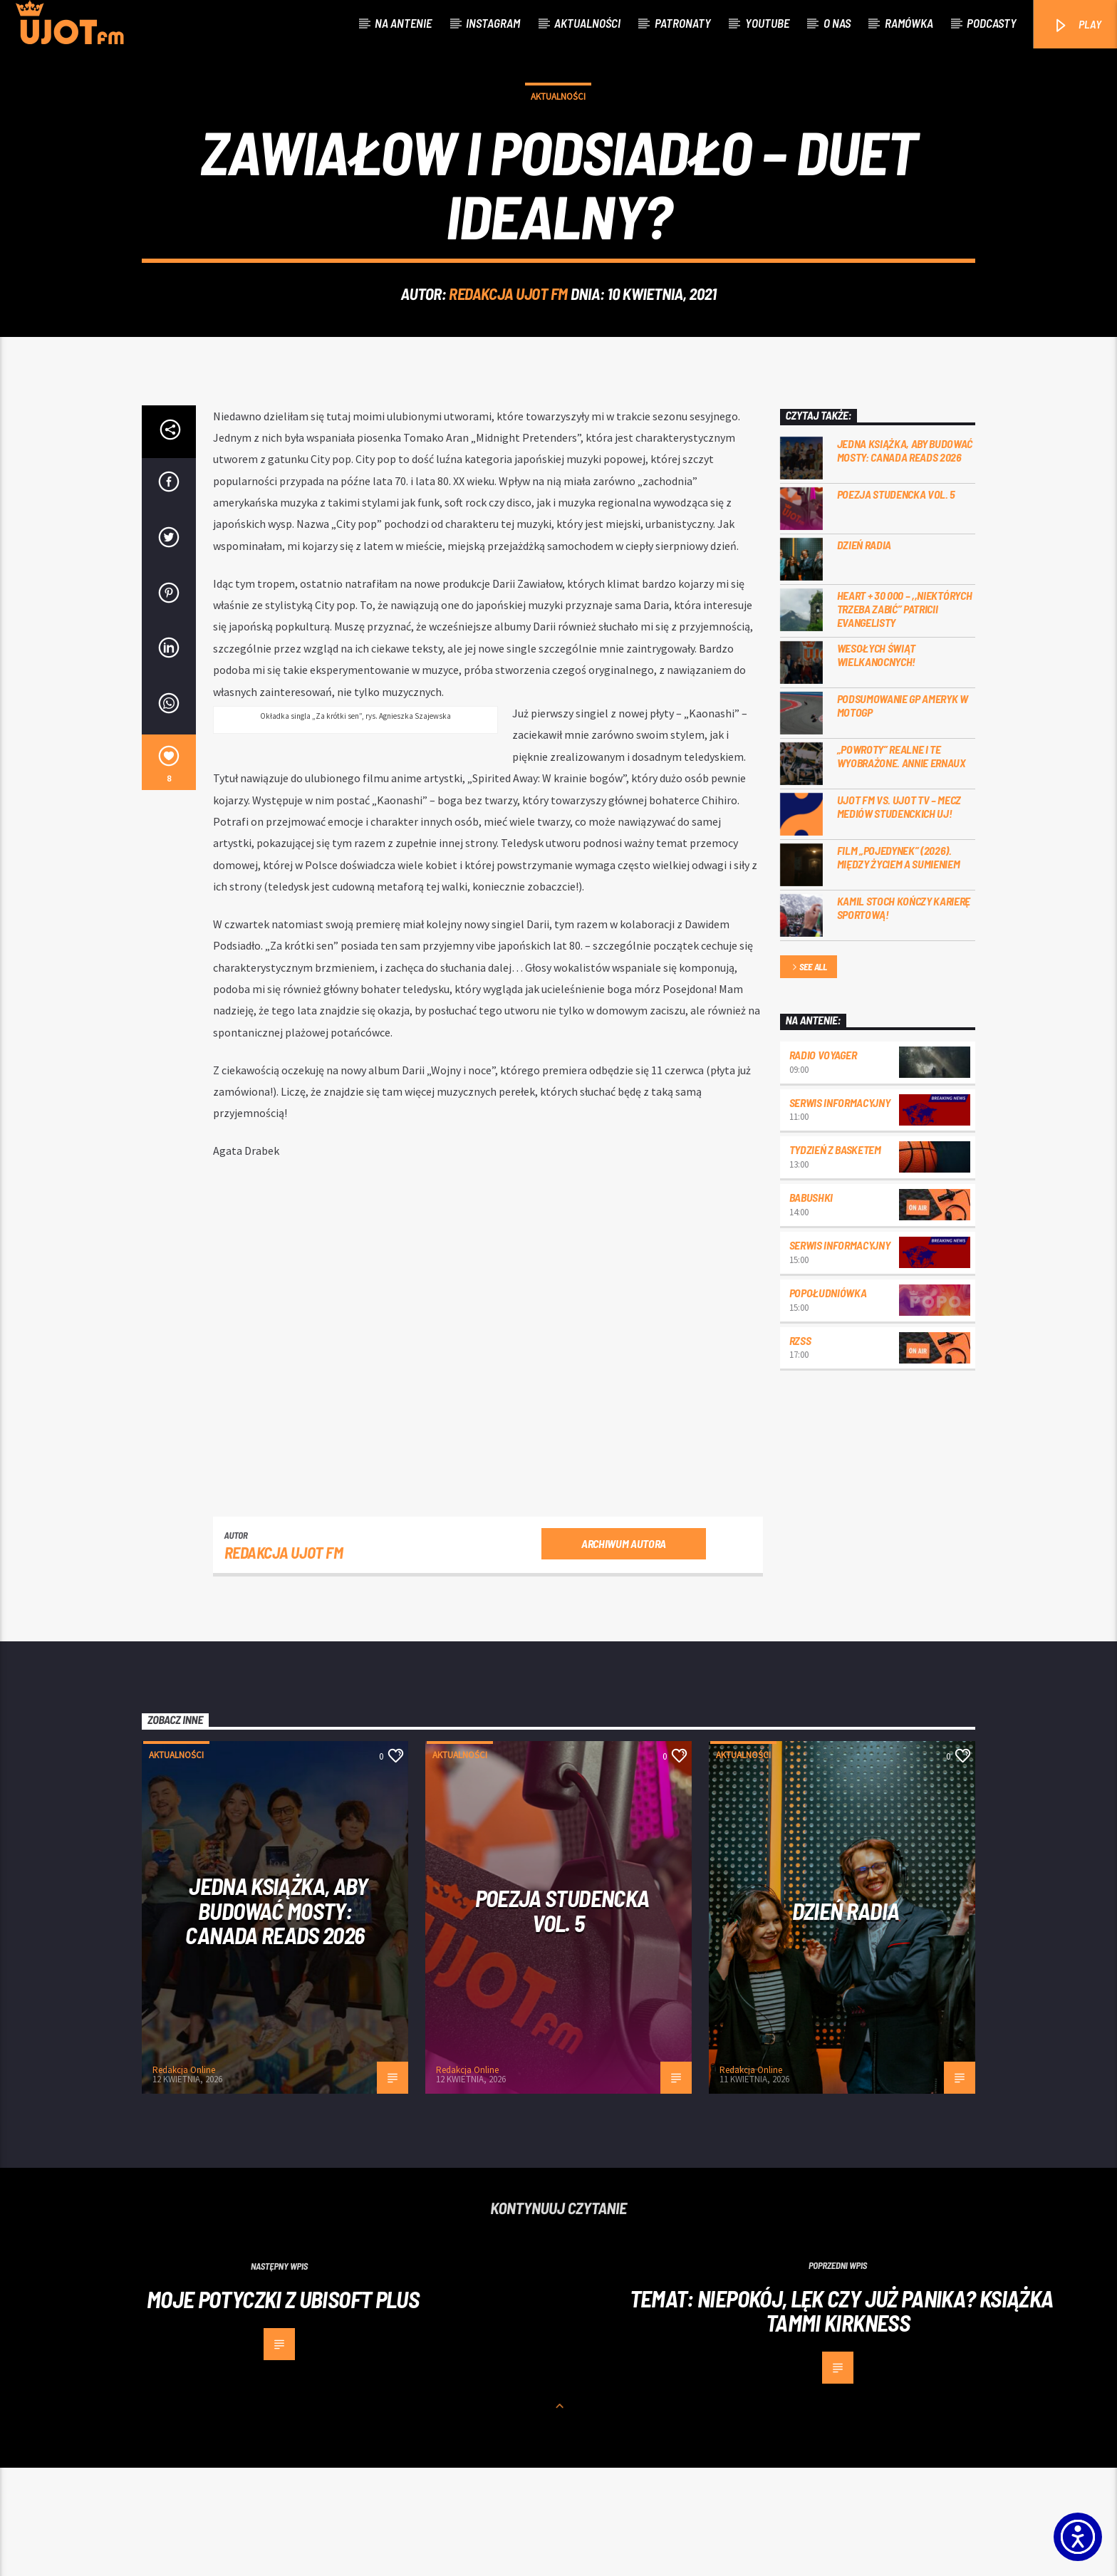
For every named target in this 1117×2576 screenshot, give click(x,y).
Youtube (767, 23)
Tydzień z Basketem (835, 1257)
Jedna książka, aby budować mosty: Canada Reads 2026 (905, 558)
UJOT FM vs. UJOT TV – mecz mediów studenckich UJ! (899, 914)
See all (808, 1076)
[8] (169, 870)
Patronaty (683, 23)
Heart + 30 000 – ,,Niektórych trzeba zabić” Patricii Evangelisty (904, 717)
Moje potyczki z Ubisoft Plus (283, 2407)
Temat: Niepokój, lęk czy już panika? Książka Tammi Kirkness (842, 2419)
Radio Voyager (823, 1163)
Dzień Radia (864, 653)
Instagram (493, 23)
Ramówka (909, 23)
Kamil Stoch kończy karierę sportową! (904, 1015)
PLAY (1077, 25)
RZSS (800, 1448)
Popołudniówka (828, 1401)
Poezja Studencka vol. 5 (896, 602)
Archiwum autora (623, 1651)
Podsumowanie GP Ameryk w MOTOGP (902, 813)
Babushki (811, 1305)
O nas (837, 23)
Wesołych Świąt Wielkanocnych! (876, 763)
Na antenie (403, 23)
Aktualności (587, 23)
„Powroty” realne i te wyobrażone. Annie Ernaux (901, 864)
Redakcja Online (183, 2178)
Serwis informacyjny (839, 1210)
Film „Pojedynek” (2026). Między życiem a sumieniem (898, 965)
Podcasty (992, 23)
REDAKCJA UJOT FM (508, 348)
